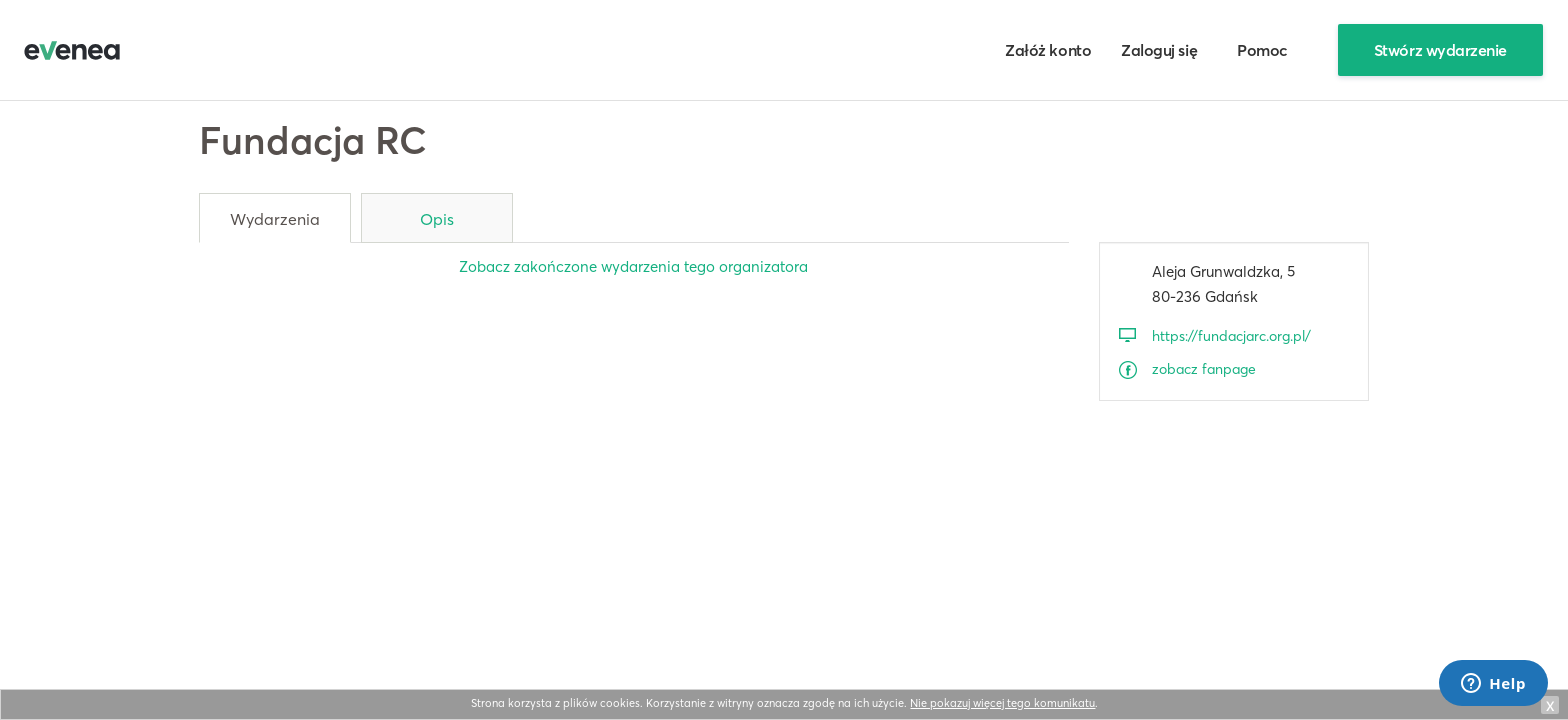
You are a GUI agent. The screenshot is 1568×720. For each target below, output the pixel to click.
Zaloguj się (1159, 50)
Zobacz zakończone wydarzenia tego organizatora (633, 266)
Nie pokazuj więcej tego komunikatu (1002, 703)
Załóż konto (1048, 50)
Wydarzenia (275, 219)
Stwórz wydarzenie (1440, 50)
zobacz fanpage (1204, 369)
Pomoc (1262, 50)
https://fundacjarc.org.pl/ (1231, 336)
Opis (437, 219)
